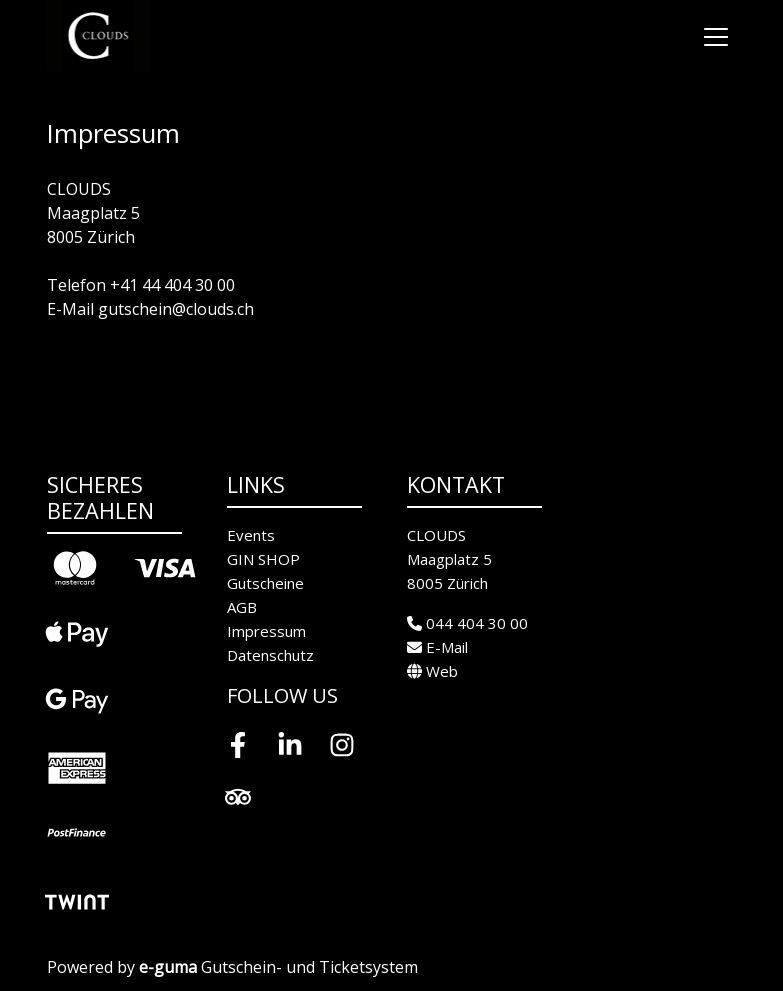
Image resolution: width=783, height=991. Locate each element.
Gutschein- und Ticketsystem (278, 967)
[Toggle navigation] (716, 36)
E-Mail (437, 647)
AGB (242, 607)
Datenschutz (270, 655)
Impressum (266, 631)
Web (432, 671)
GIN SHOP (263, 559)
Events (251, 535)
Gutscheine (265, 583)
